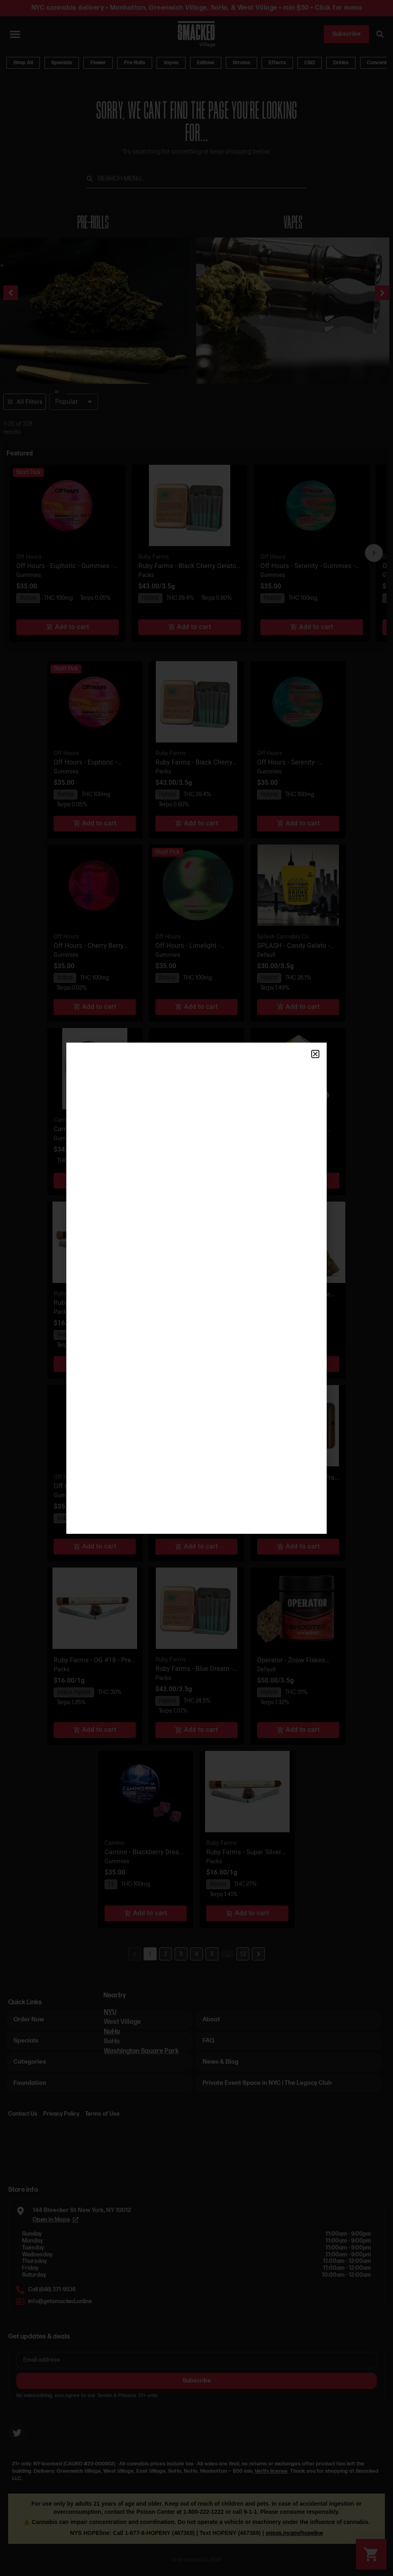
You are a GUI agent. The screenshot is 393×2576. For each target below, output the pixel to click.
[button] (315, 1054)
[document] (196, 1288)
